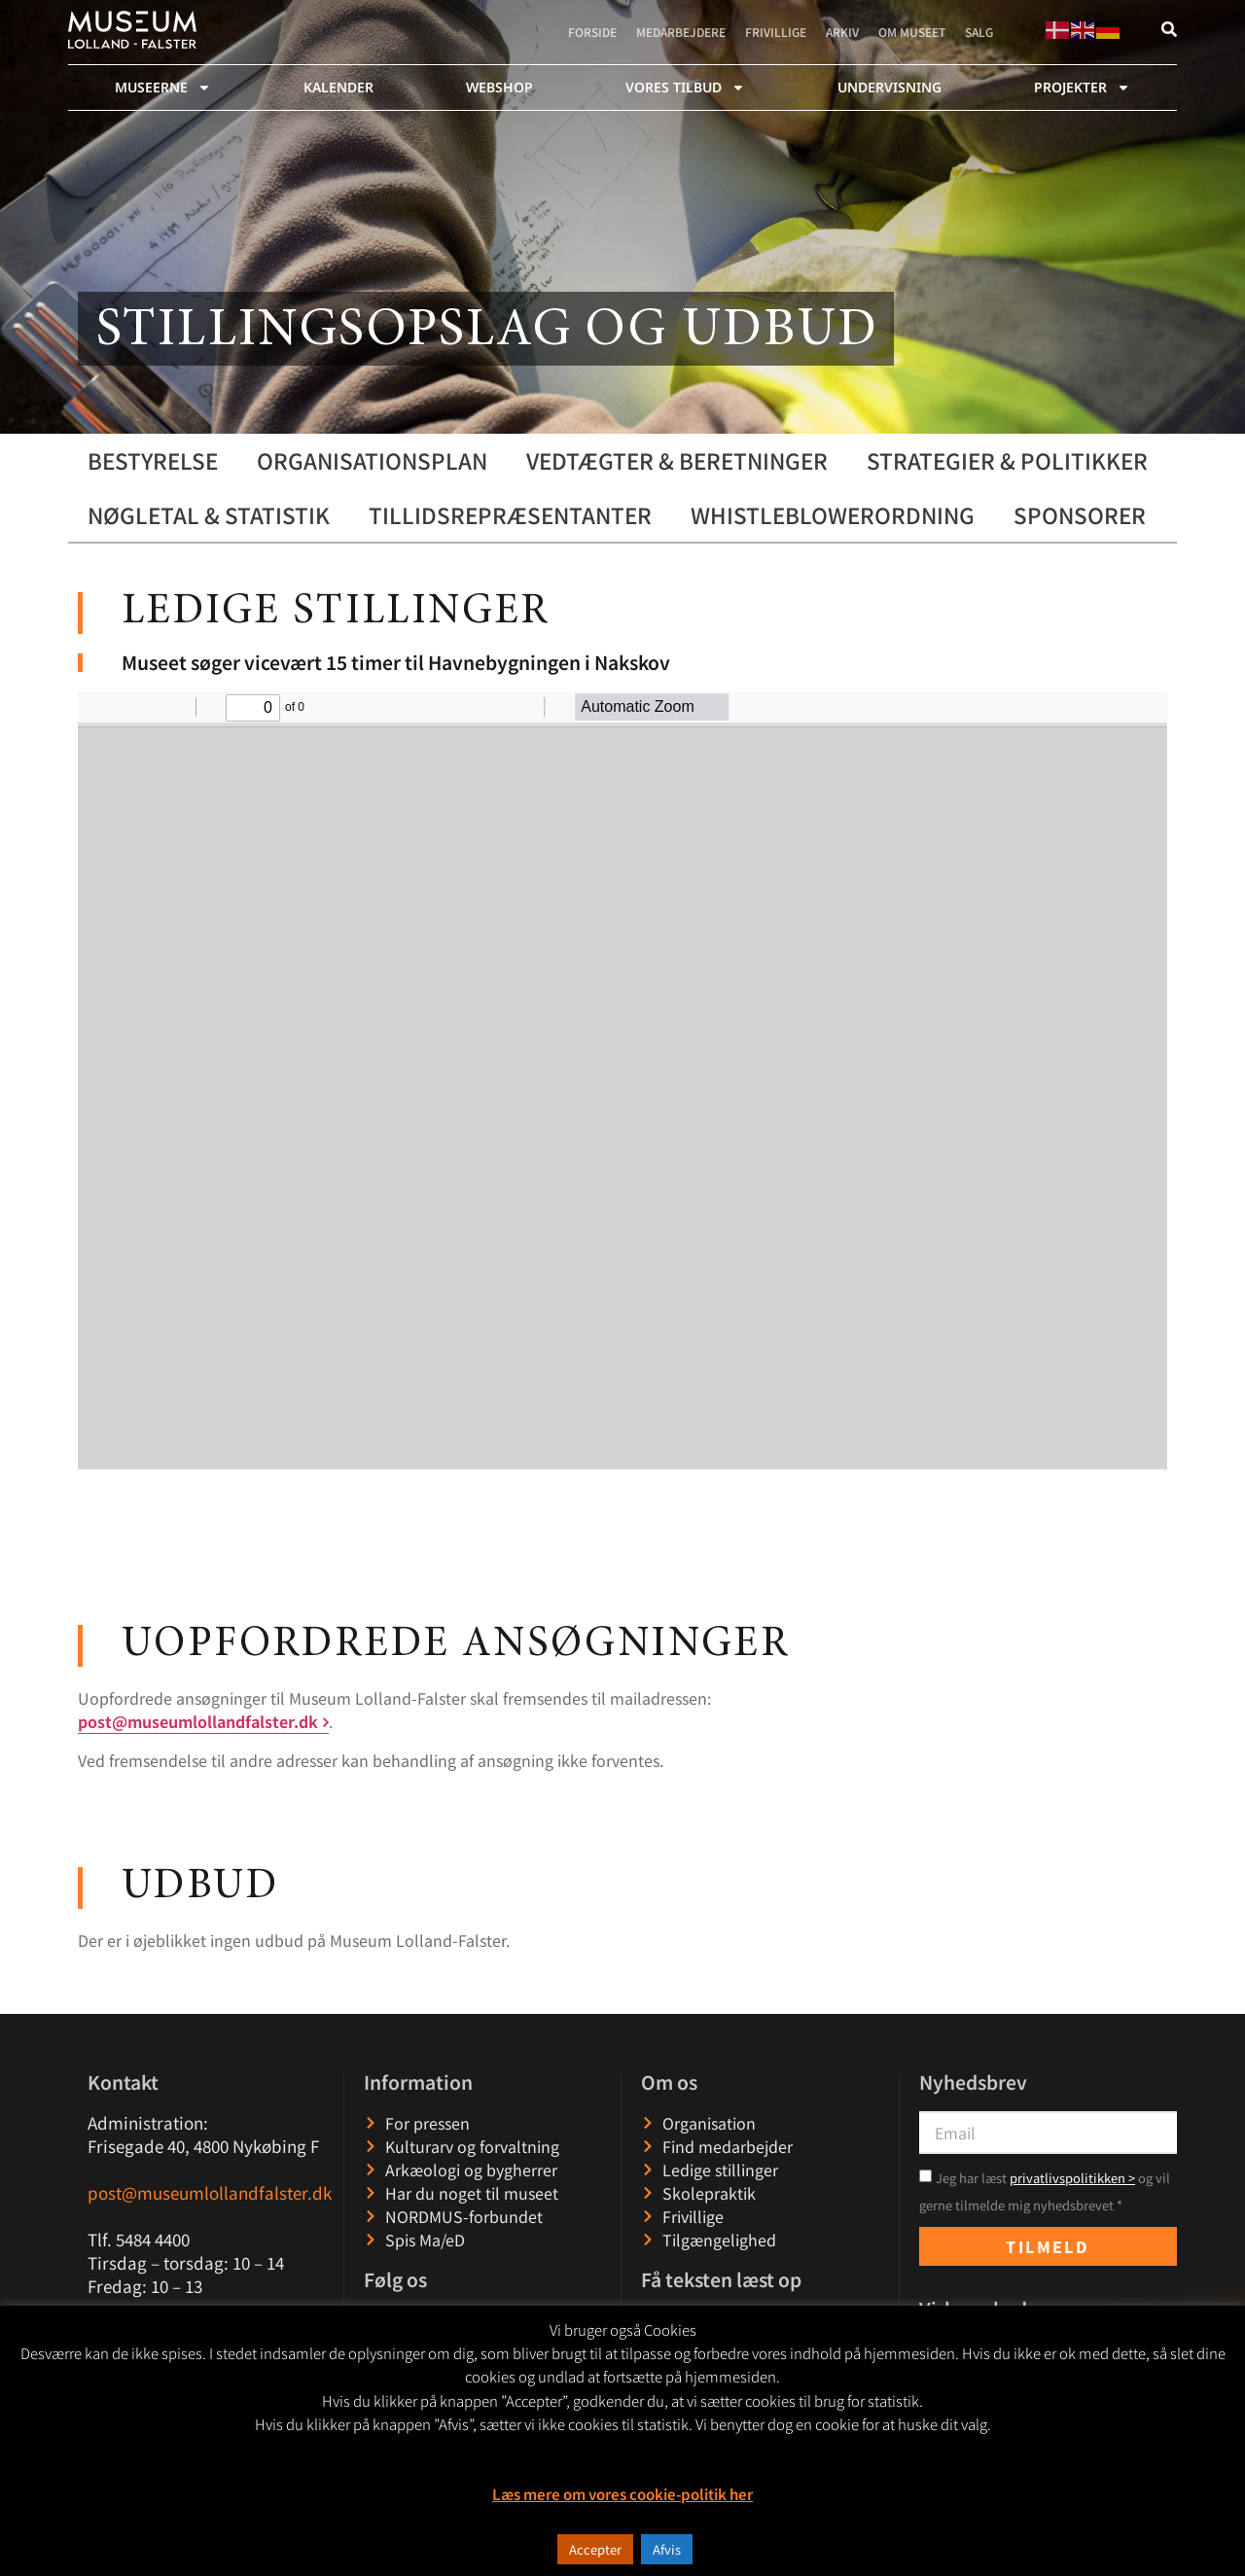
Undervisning (889, 87)
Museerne (163, 87)
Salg (979, 31)
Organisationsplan (372, 460)
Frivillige (775, 31)
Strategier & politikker (1007, 460)
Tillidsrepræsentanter (510, 514)
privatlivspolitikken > (1072, 2178)
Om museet (911, 31)
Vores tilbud (685, 87)
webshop (499, 87)
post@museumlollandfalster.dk (198, 1721)
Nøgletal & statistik (209, 514)
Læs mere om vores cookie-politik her (622, 2494)
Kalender (338, 87)
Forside (592, 31)
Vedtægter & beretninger (677, 460)
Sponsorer (1080, 514)
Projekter (1082, 87)
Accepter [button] (595, 2549)
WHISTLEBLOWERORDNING (833, 514)
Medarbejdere (681, 31)
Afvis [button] (667, 2549)
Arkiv (842, 31)
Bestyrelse (153, 460)
